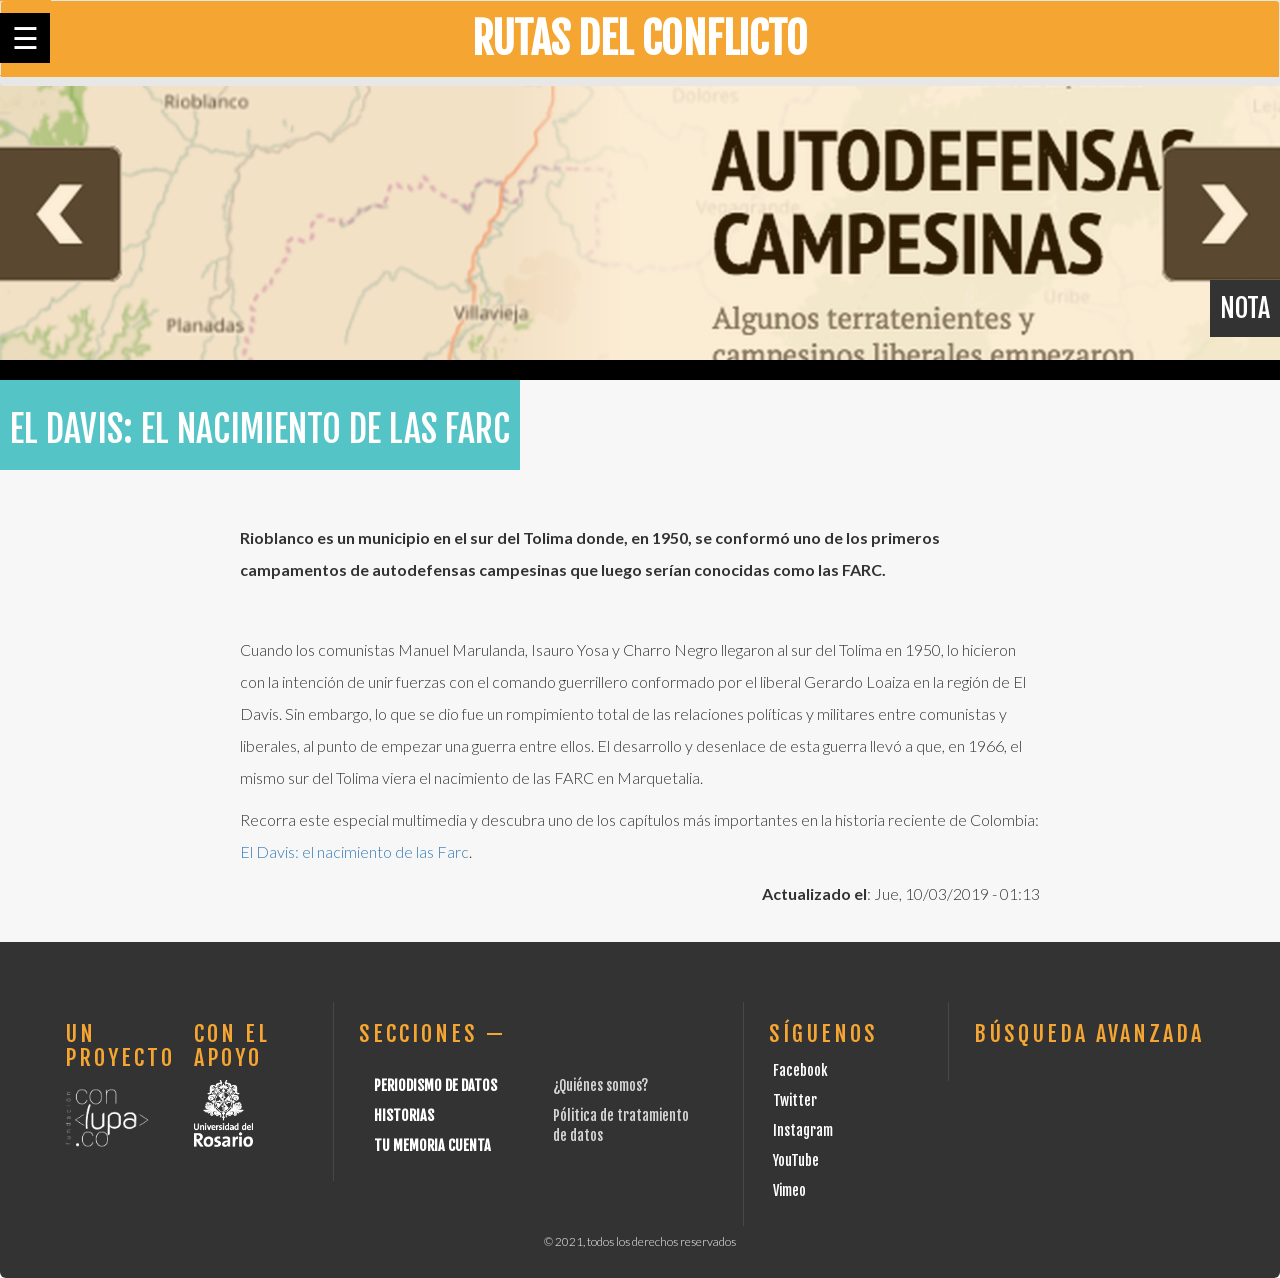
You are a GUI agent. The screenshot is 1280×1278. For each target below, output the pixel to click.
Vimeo (789, 1190)
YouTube (796, 1160)
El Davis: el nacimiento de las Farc (354, 851)
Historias (404, 1115)
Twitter (795, 1100)
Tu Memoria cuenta (432, 1145)
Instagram (803, 1130)
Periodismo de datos (435, 1085)
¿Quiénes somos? (600, 1085)
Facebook (800, 1070)
